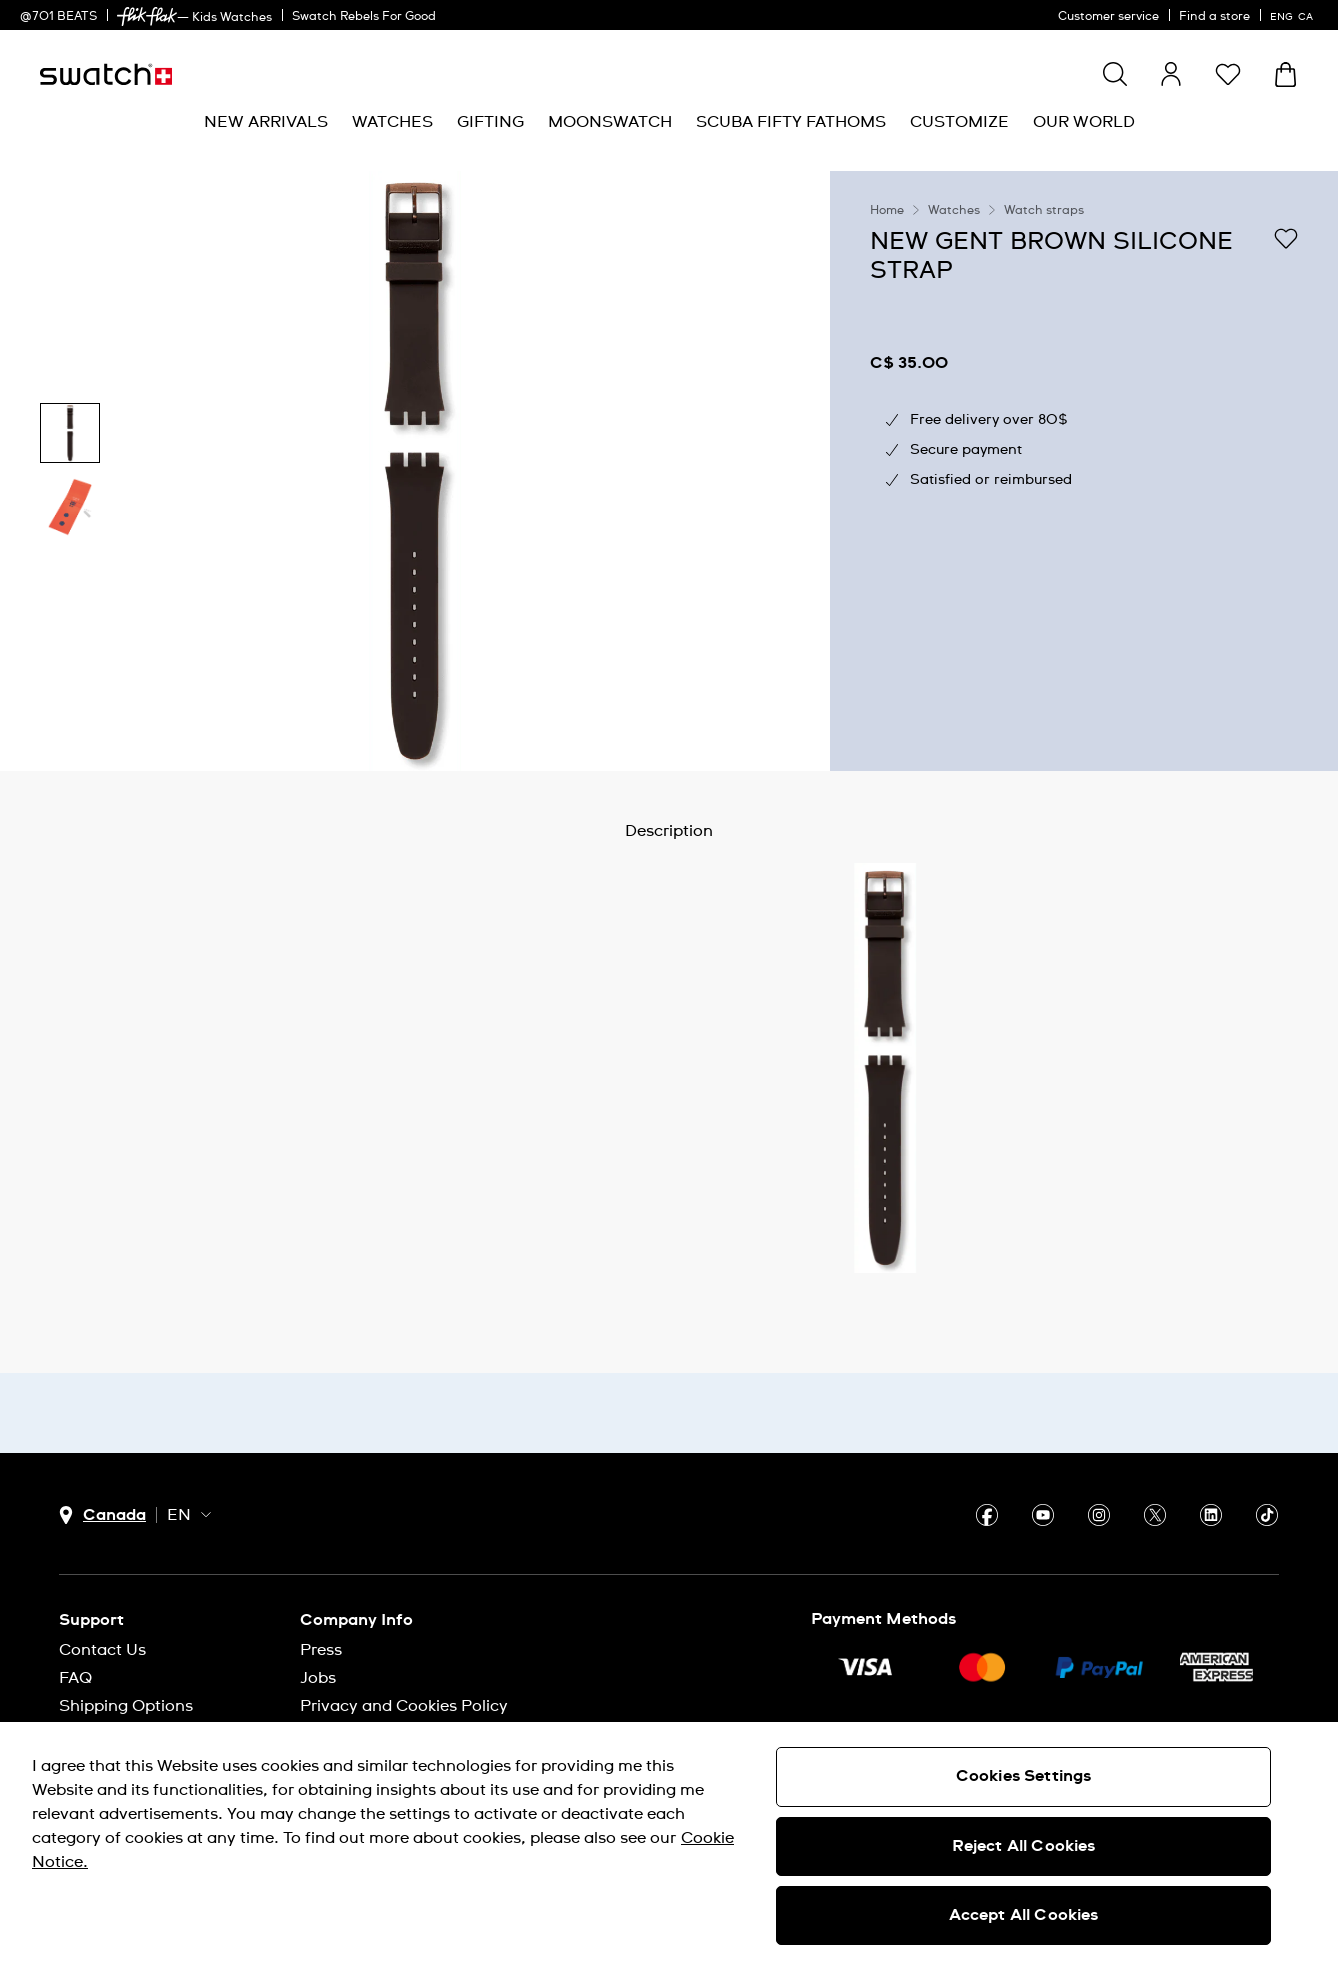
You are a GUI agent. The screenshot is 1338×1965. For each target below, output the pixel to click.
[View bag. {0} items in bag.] (1285, 74)
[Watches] (392, 122)
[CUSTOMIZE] (959, 122)
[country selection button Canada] (102, 1515)
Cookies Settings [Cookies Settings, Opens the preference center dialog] (1024, 1776)
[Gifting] (490, 122)
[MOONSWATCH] (610, 122)
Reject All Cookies (1024, 1846)
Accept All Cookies (1024, 1915)
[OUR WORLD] (1084, 122)
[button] (1228, 74)
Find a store (1214, 17)
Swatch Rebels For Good (364, 17)
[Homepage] (106, 74)
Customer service (1108, 17)
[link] (147, 16)
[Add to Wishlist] (1286, 240)
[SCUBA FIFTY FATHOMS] (791, 122)
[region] (1084, 471)
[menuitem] (266, 122)
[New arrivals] (266, 122)
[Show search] (1115, 74)
